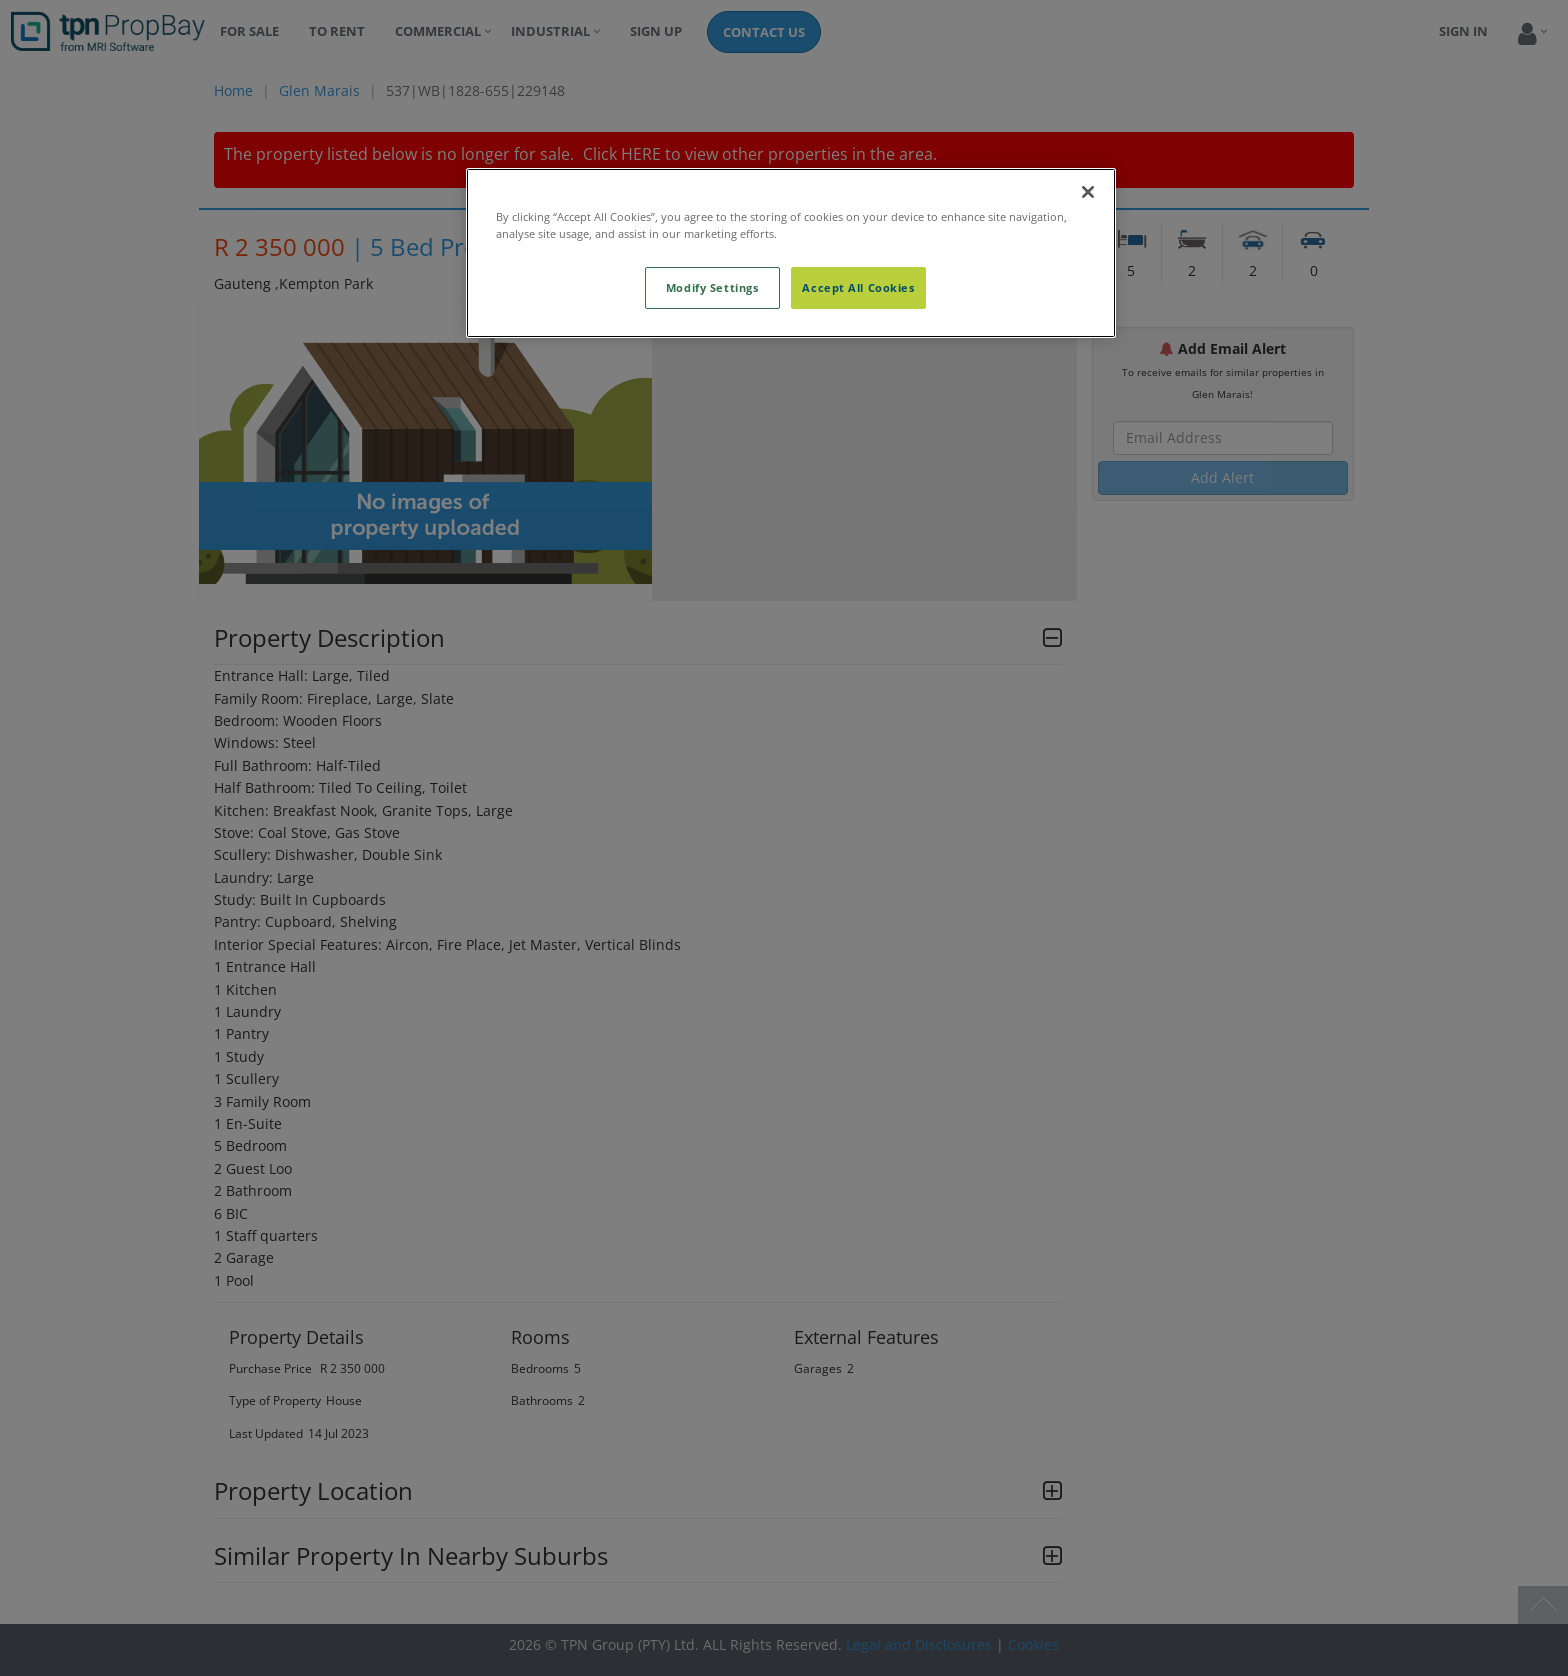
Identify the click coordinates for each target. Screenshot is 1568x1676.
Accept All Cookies (858, 287)
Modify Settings (712, 287)
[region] (791, 253)
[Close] (1088, 192)
